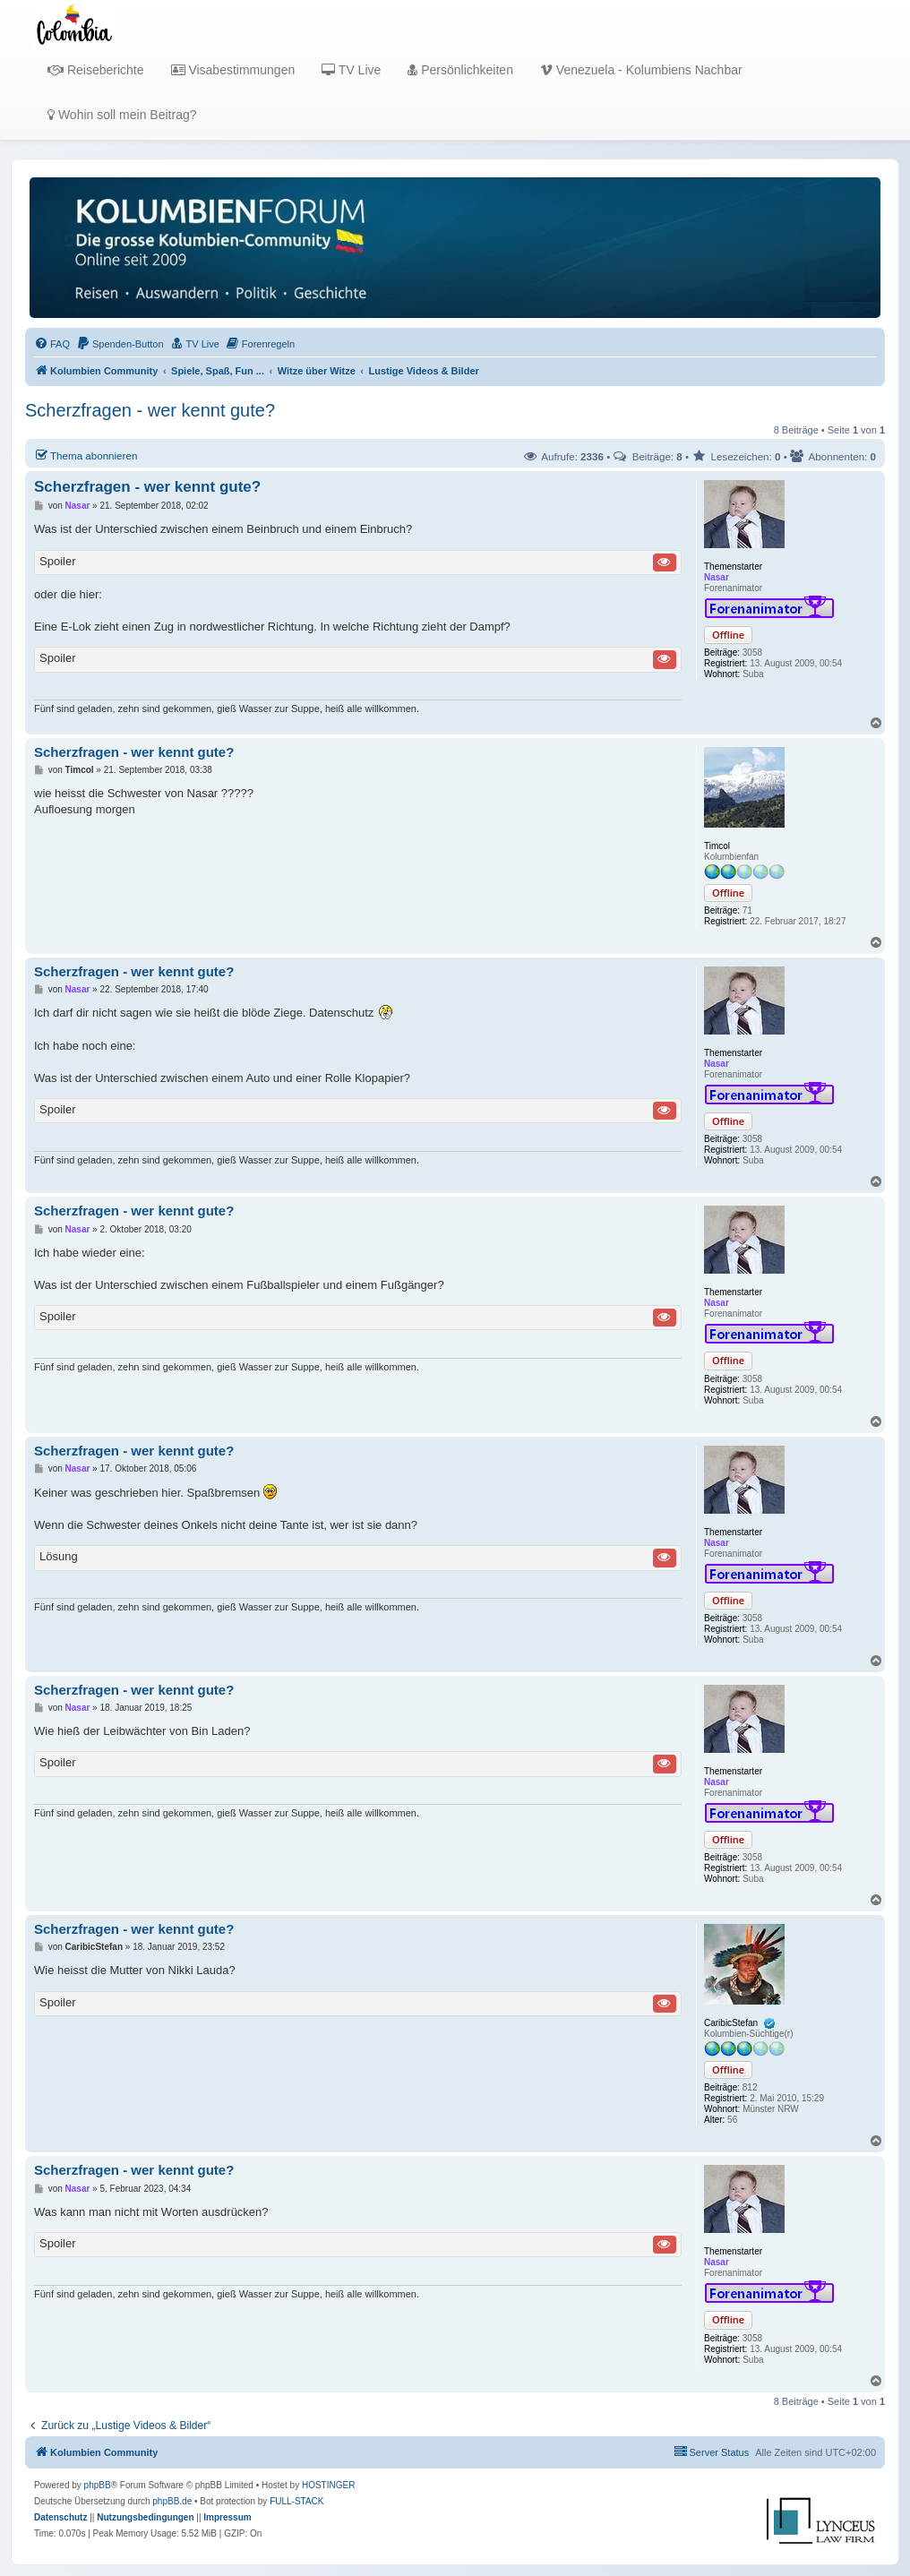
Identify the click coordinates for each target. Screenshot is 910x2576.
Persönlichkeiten (460, 70)
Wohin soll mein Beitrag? (121, 114)
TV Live (351, 70)
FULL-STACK (296, 2501)
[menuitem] (52, 344)
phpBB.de (172, 2501)
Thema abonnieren (85, 455)
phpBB (97, 2485)
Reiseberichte (95, 70)
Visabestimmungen (233, 70)
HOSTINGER (328, 2485)
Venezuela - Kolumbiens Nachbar (641, 70)
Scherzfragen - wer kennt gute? (150, 410)
